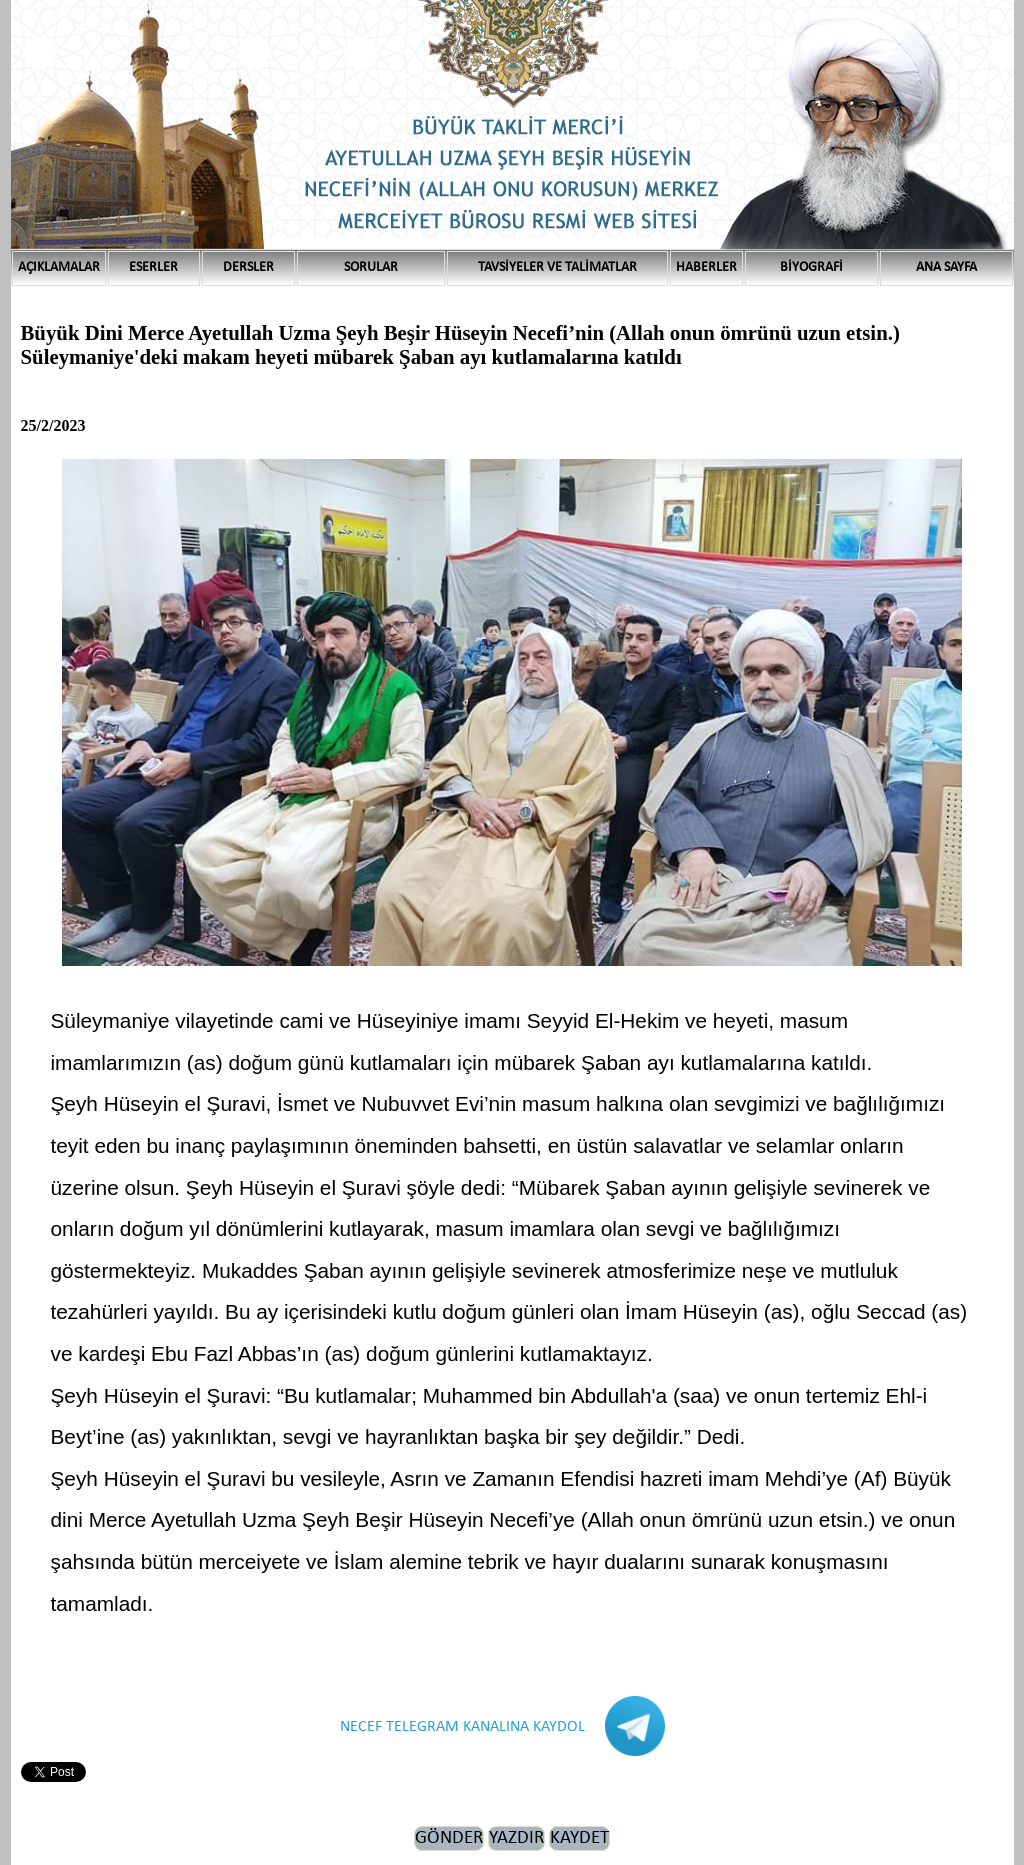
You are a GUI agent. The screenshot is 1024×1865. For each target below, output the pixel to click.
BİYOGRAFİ (811, 267)
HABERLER (706, 267)
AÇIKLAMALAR (59, 267)
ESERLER (153, 267)
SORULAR (371, 267)
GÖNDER (449, 1838)
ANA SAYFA (946, 267)
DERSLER (248, 267)
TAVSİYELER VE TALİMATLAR (557, 267)
